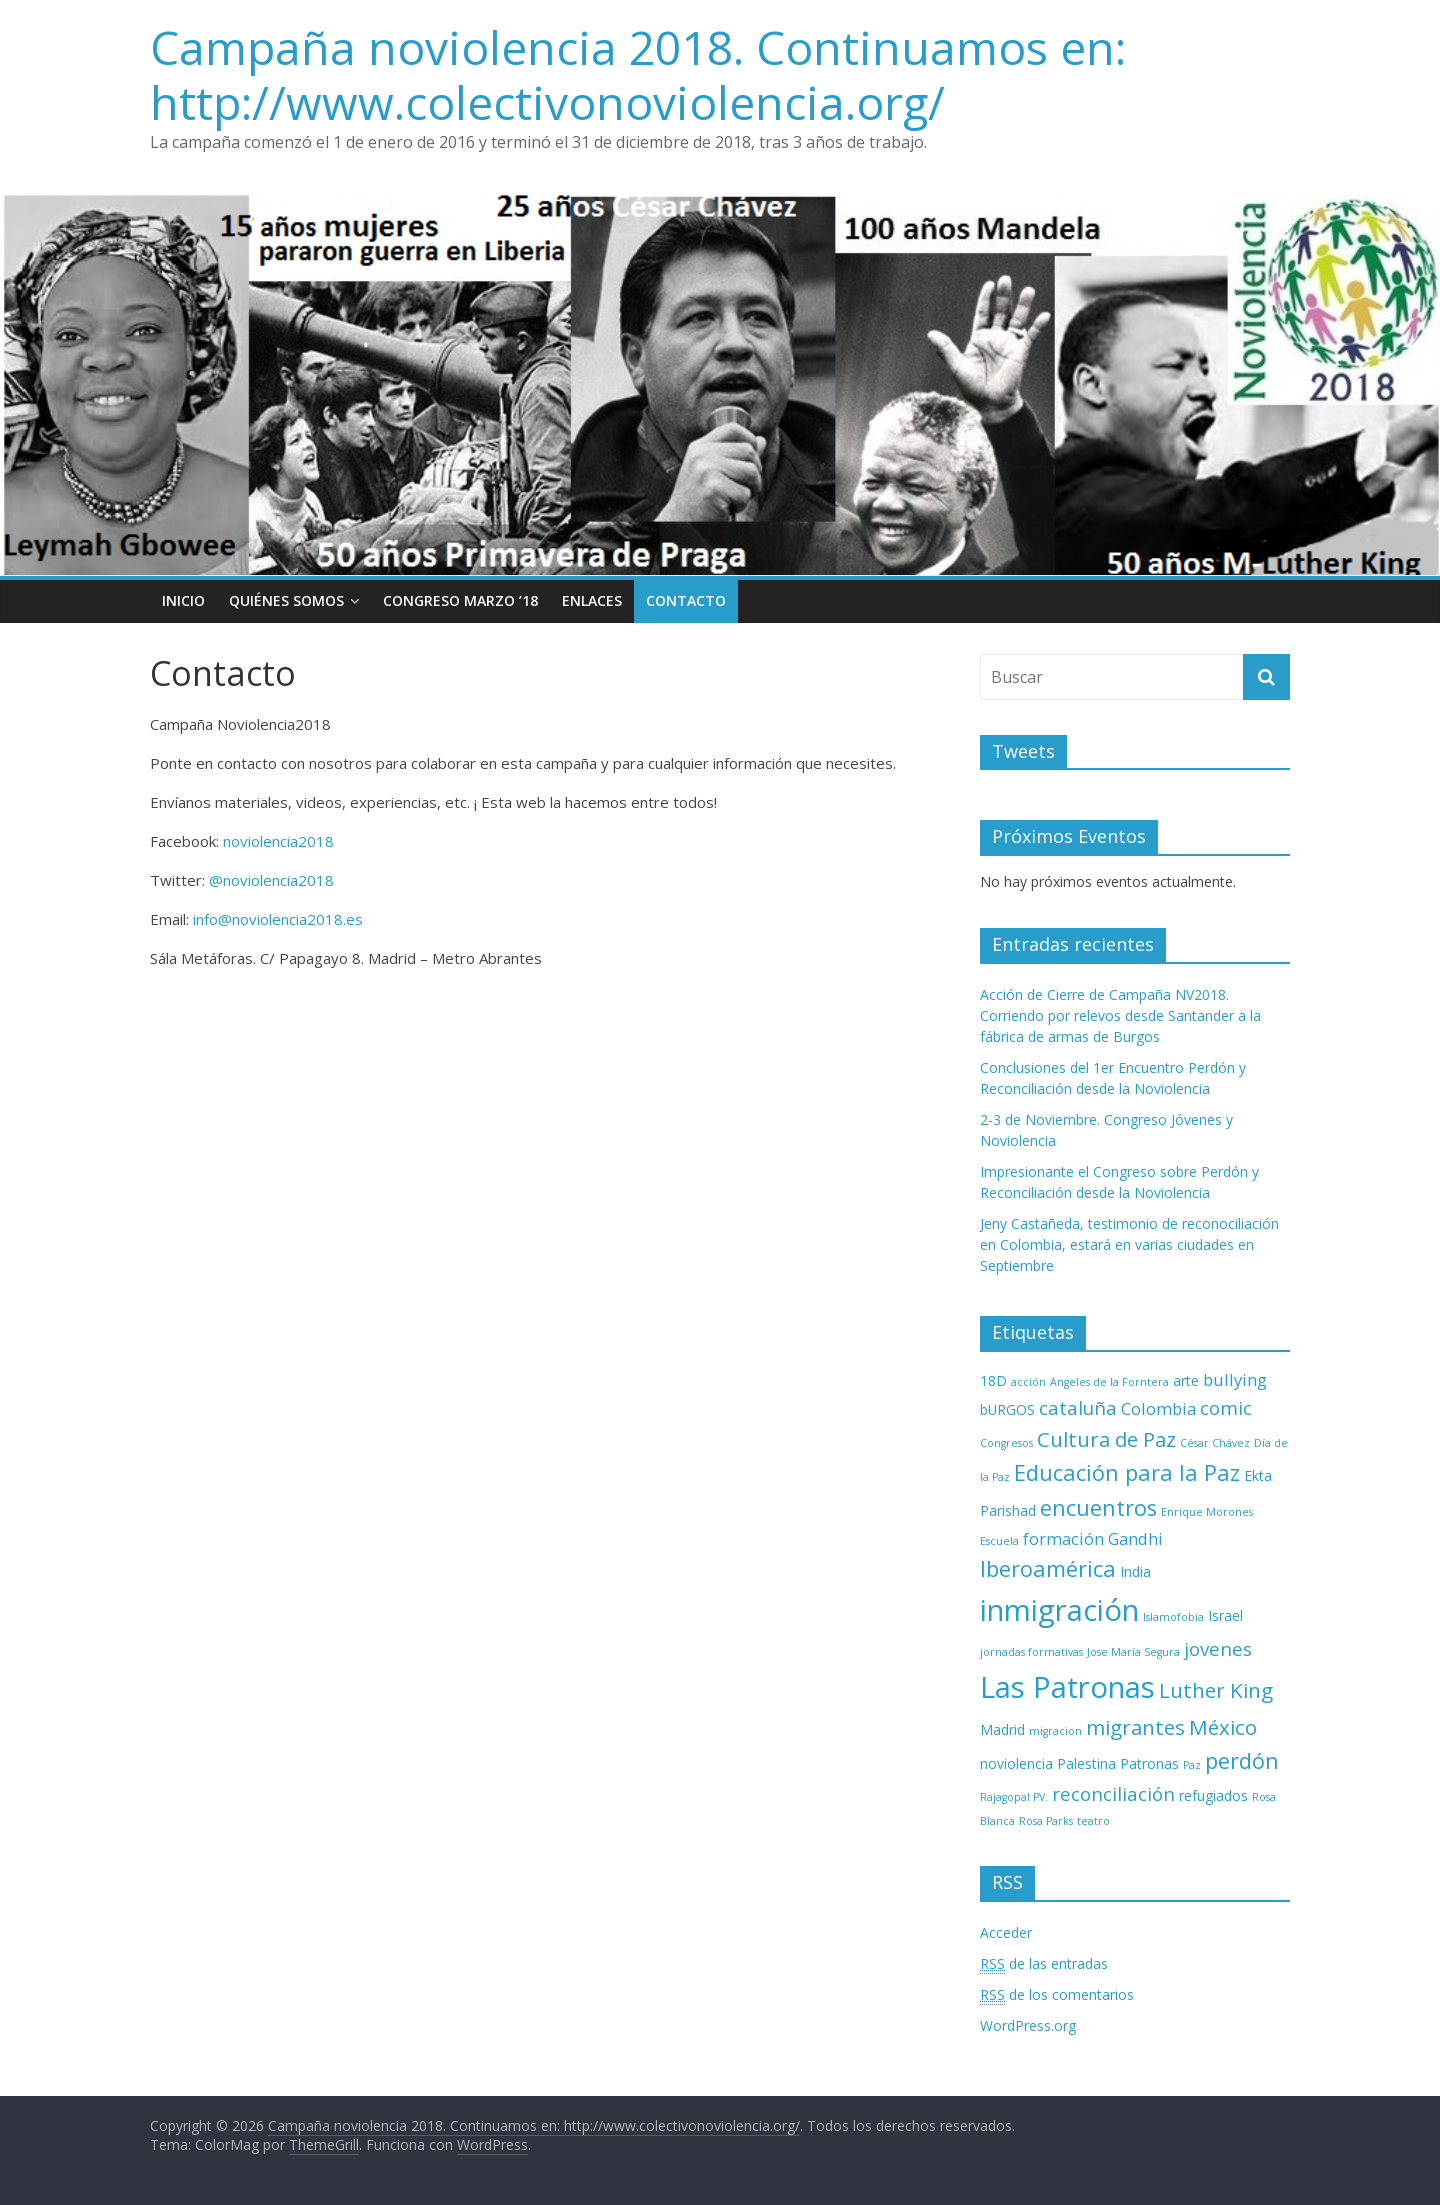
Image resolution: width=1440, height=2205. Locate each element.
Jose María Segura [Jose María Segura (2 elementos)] (1133, 1652)
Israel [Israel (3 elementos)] (1225, 1615)
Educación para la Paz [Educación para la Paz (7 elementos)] (1127, 1472)
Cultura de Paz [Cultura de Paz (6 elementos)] (1106, 1439)
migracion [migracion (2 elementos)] (1055, 1731)
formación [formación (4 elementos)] (1063, 1538)
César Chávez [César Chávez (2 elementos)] (1215, 1443)
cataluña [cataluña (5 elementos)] (1078, 1407)
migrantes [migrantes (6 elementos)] (1135, 1727)
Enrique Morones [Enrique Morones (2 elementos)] (1207, 1512)
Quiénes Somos (286, 600)
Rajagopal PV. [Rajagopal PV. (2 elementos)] (1014, 1797)
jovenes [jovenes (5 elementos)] (1218, 1648)
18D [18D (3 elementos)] (993, 1380)
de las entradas (1044, 1964)
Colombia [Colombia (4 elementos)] (1158, 1408)
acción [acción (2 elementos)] (1028, 1382)
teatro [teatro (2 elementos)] (1093, 1821)
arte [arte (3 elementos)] (1186, 1380)
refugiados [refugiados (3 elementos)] (1213, 1795)
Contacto (686, 600)
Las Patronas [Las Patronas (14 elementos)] (1067, 1687)
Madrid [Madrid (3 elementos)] (1002, 1729)
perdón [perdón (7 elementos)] (1242, 1760)
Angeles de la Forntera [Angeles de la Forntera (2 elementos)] (1109, 1382)
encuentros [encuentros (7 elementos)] (1098, 1507)
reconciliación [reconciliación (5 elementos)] (1113, 1793)
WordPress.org (1028, 2025)
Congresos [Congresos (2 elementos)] (1006, 1443)
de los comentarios (1057, 1995)
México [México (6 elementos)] (1223, 1727)
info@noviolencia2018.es (278, 919)
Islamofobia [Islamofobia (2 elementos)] (1173, 1617)
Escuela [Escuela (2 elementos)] (999, 1541)
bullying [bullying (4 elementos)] (1235, 1379)
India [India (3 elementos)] (1135, 1571)
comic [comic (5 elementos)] (1226, 1407)
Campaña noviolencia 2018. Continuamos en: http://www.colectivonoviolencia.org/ (638, 74)
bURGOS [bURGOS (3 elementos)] (1007, 1409)
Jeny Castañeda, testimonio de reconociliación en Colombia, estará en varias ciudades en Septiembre (1129, 1244)
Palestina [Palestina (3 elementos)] (1086, 1763)
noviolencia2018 (278, 841)
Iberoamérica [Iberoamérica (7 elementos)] (1048, 1568)
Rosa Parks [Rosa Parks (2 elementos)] (1046, 1821)
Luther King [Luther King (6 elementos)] (1216, 1690)
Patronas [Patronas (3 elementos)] (1149, 1763)
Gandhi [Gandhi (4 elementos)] (1135, 1538)
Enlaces (592, 600)
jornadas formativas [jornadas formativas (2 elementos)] (1031, 1652)
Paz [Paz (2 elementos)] (1192, 1765)
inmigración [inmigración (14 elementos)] (1059, 1610)
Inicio (183, 600)
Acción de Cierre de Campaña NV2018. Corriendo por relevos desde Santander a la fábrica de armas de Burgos (1120, 1015)
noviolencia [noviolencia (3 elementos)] (1016, 1763)
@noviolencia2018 (271, 880)
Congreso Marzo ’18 (460, 600)
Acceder (1006, 1932)
